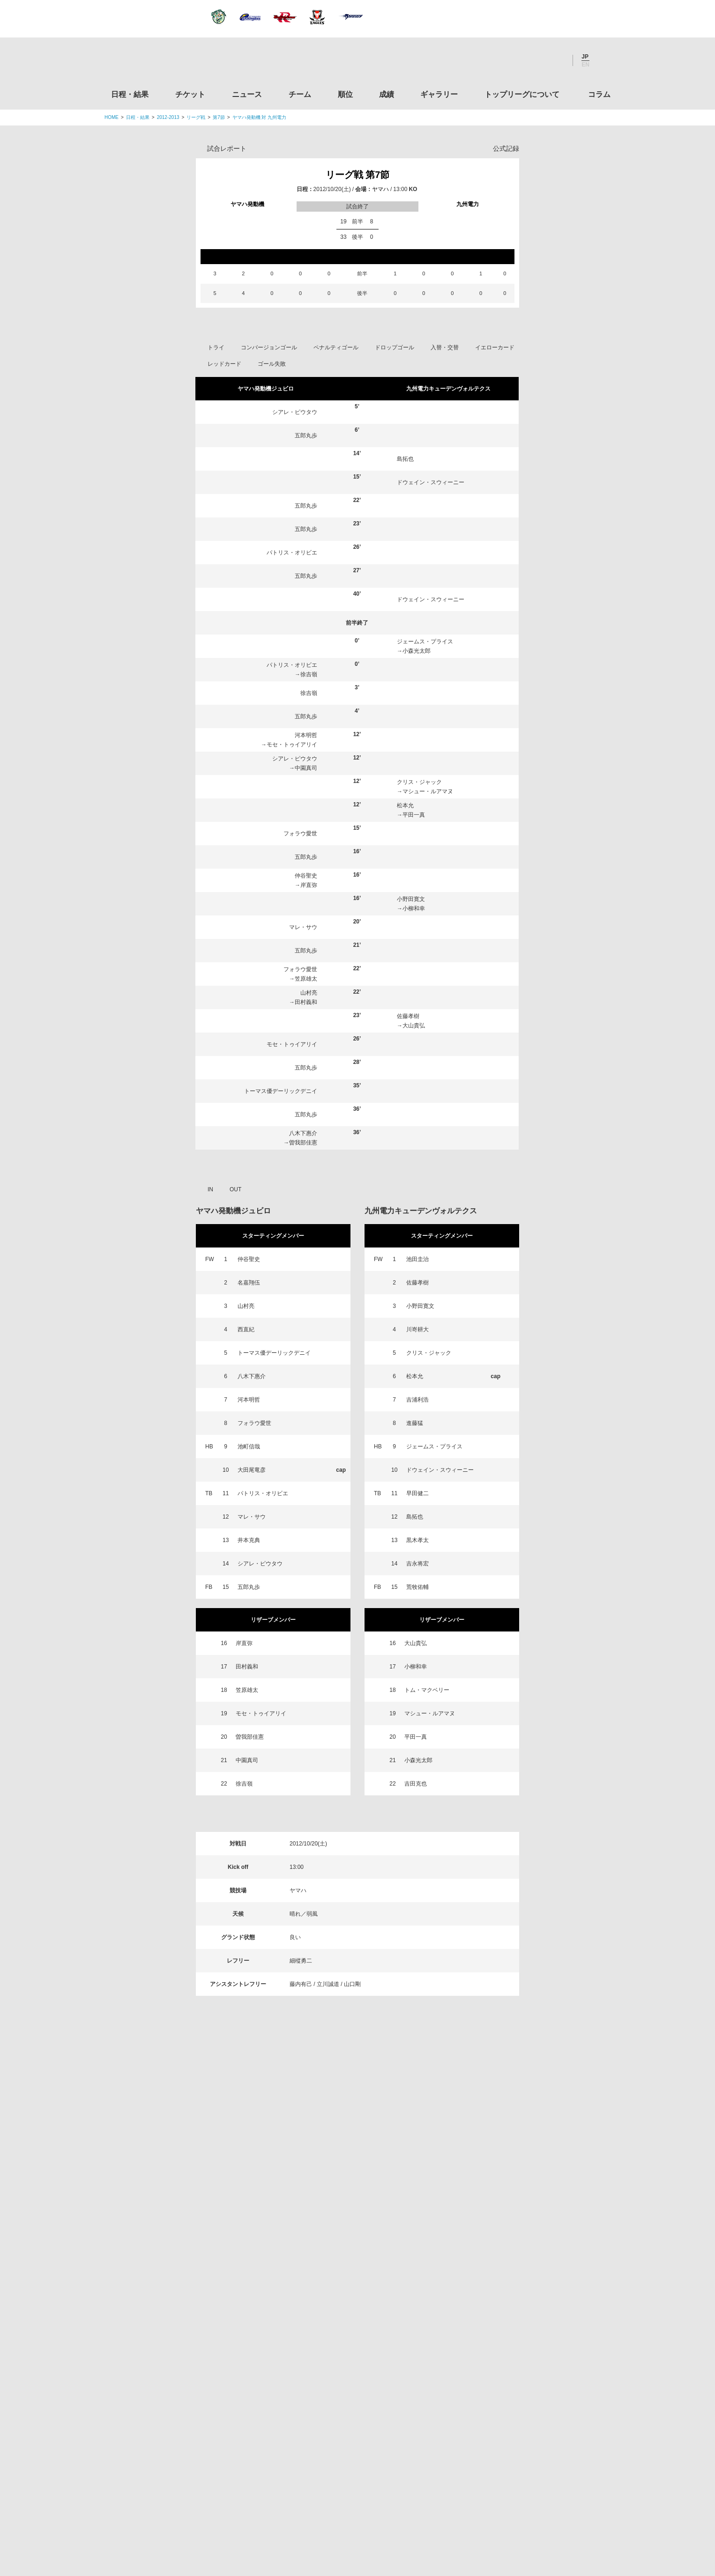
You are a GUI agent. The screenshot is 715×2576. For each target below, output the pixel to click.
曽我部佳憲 (303, 1142)
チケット (190, 94)
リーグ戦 (195, 117)
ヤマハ (380, 189)
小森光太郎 (416, 651)
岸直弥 (308, 885)
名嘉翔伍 (249, 1282)
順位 (345, 94)
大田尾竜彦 (252, 1470)
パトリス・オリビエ (292, 552)
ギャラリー (439, 94)
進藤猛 (414, 1423)
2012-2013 (168, 117)
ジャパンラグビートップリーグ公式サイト (155, 62)
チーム (300, 94)
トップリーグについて (521, 94)
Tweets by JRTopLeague (366, 2170)
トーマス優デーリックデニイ (280, 1091)
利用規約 (301, 2510)
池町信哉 (249, 1446)
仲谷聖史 (306, 875)
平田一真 (413, 815)
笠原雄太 (306, 978)
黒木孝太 (417, 1540)
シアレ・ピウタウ (294, 412)
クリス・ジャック (419, 782)
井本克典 (249, 1540)
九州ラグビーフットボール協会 (532, 2289)
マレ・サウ (303, 927)
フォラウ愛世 (300, 833)
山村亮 (308, 992)
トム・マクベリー (426, 1690)
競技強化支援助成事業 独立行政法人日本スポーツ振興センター (532, 2432)
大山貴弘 (413, 1025)
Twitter (505, 60)
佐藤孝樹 (408, 1016)
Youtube (555, 60)
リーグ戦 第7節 (358, 175)
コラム (599, 94)
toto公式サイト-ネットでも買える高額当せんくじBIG (532, 2396)
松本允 (405, 805)
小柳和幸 (413, 908)
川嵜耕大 (417, 1329)
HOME (111, 117)
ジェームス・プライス (425, 641)
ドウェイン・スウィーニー (430, 482)
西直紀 (246, 1329)
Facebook (530, 60)
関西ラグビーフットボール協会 (532, 2253)
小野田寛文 (411, 899)
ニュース (247, 94)
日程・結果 (130, 94)
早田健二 (417, 1493)
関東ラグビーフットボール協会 (532, 2218)
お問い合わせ (412, 2510)
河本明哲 (306, 735)
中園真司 (306, 768)
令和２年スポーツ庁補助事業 (532, 2467)
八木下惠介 (303, 1133)
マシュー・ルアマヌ (427, 791)
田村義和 (306, 1002)
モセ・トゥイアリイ (292, 744)
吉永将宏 (417, 1563)
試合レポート (226, 148)
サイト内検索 (603, 60)
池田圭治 (417, 1259)
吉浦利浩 (417, 1399)
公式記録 (506, 148)
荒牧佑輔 (417, 1587)
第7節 (219, 117)
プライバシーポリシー (354, 2510)
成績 (386, 94)
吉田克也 (415, 1783)
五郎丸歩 (306, 435)
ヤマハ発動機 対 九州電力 (259, 117)
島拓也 (405, 459)
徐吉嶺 (308, 674)
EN (585, 64)
